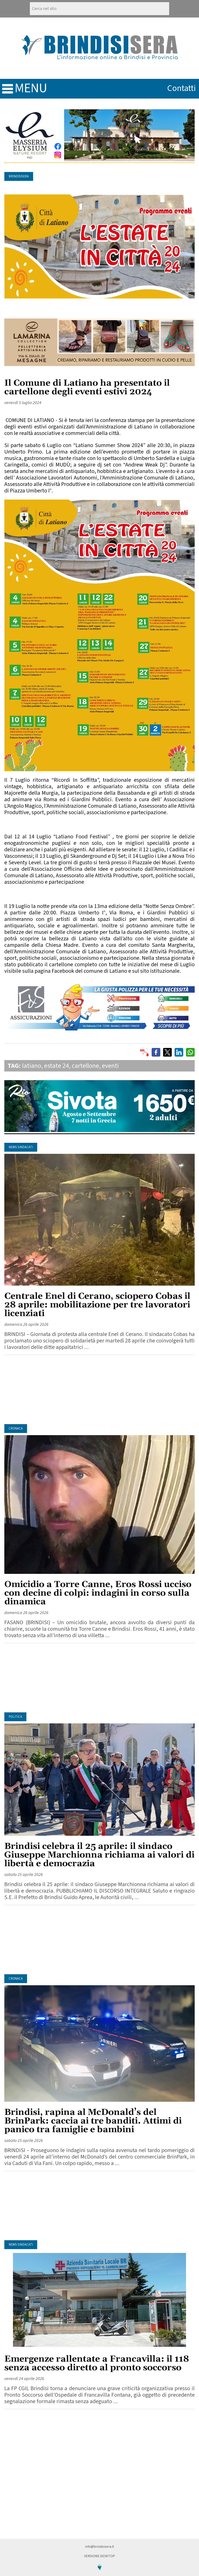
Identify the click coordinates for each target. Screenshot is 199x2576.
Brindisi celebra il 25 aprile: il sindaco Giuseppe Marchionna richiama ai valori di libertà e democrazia (99, 1855)
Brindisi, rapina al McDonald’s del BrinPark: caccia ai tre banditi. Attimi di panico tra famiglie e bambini (93, 2121)
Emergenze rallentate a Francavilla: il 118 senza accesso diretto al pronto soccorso (96, 2363)
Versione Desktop (99, 2556)
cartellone (85, 1065)
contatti (181, 88)
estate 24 (56, 1065)
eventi (110, 1065)
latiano (31, 1065)
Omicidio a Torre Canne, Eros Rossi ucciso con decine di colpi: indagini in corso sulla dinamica (97, 1593)
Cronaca (16, 1428)
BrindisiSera (19, 176)
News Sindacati (21, 1147)
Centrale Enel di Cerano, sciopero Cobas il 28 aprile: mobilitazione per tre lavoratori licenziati (97, 1305)
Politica (15, 1717)
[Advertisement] (99, 1389)
